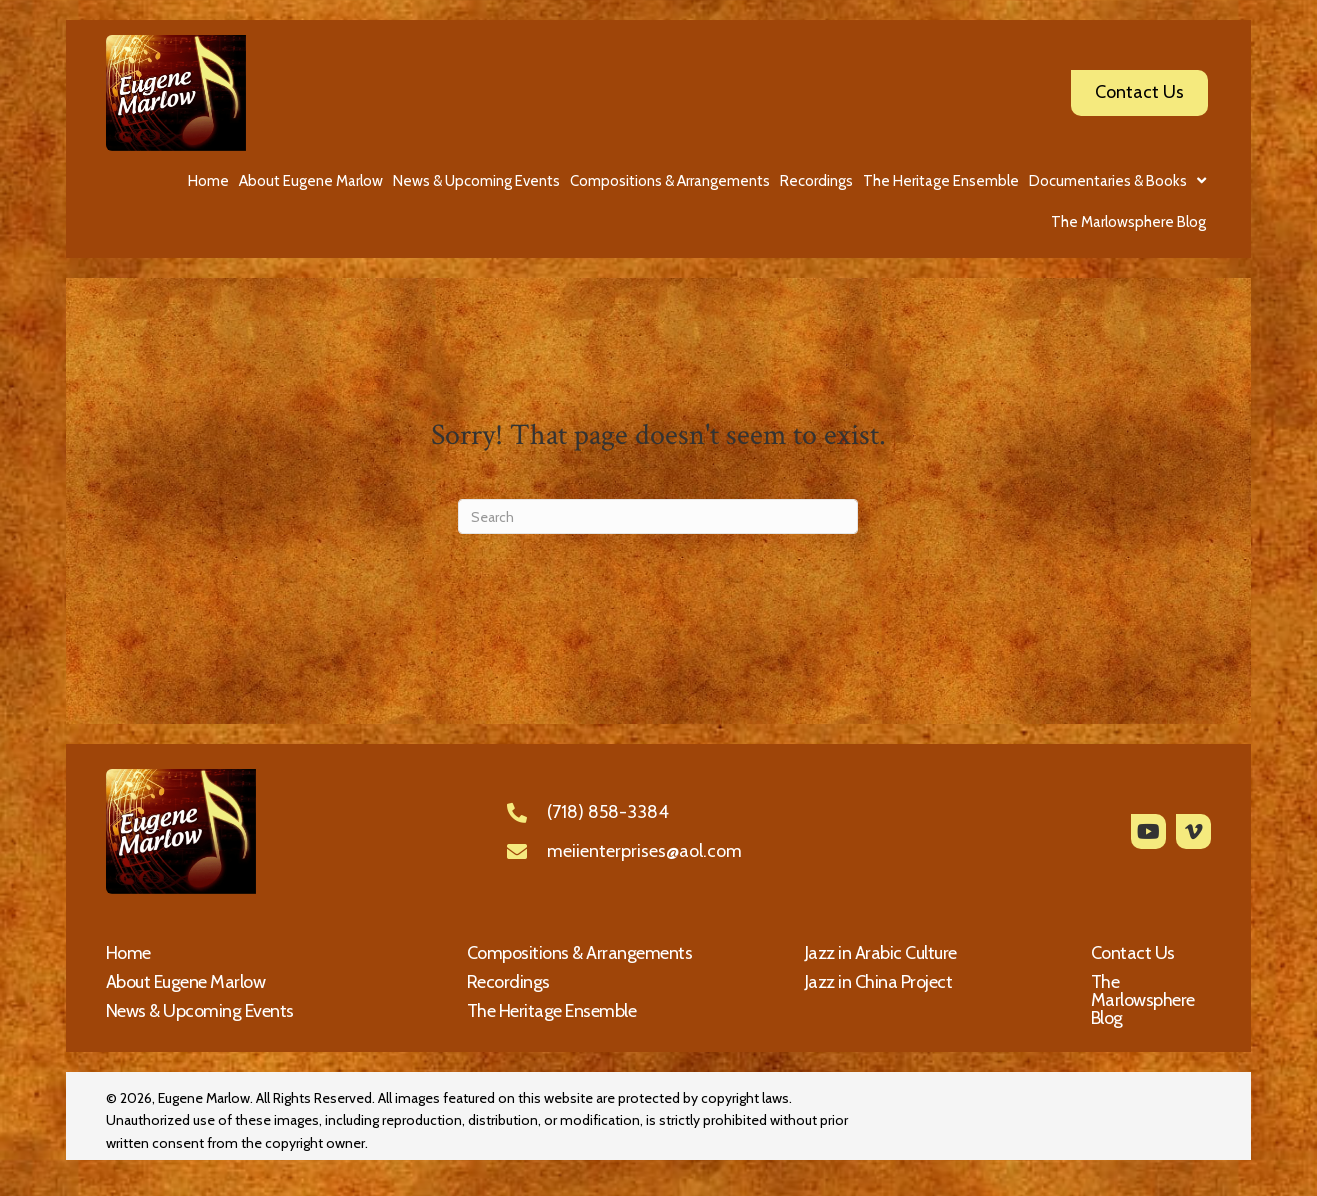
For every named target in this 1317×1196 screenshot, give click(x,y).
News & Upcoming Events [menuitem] (200, 1011)
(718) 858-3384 (608, 812)
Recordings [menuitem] (508, 982)
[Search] (658, 516)
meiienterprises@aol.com (644, 851)
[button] (1148, 831)
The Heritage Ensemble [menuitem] (552, 1011)
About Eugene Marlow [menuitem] (186, 982)
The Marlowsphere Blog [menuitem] (1143, 1000)
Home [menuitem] (128, 953)
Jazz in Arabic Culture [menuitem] (881, 953)
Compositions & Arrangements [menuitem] (580, 953)
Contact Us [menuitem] (1133, 953)
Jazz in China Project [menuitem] (879, 982)
